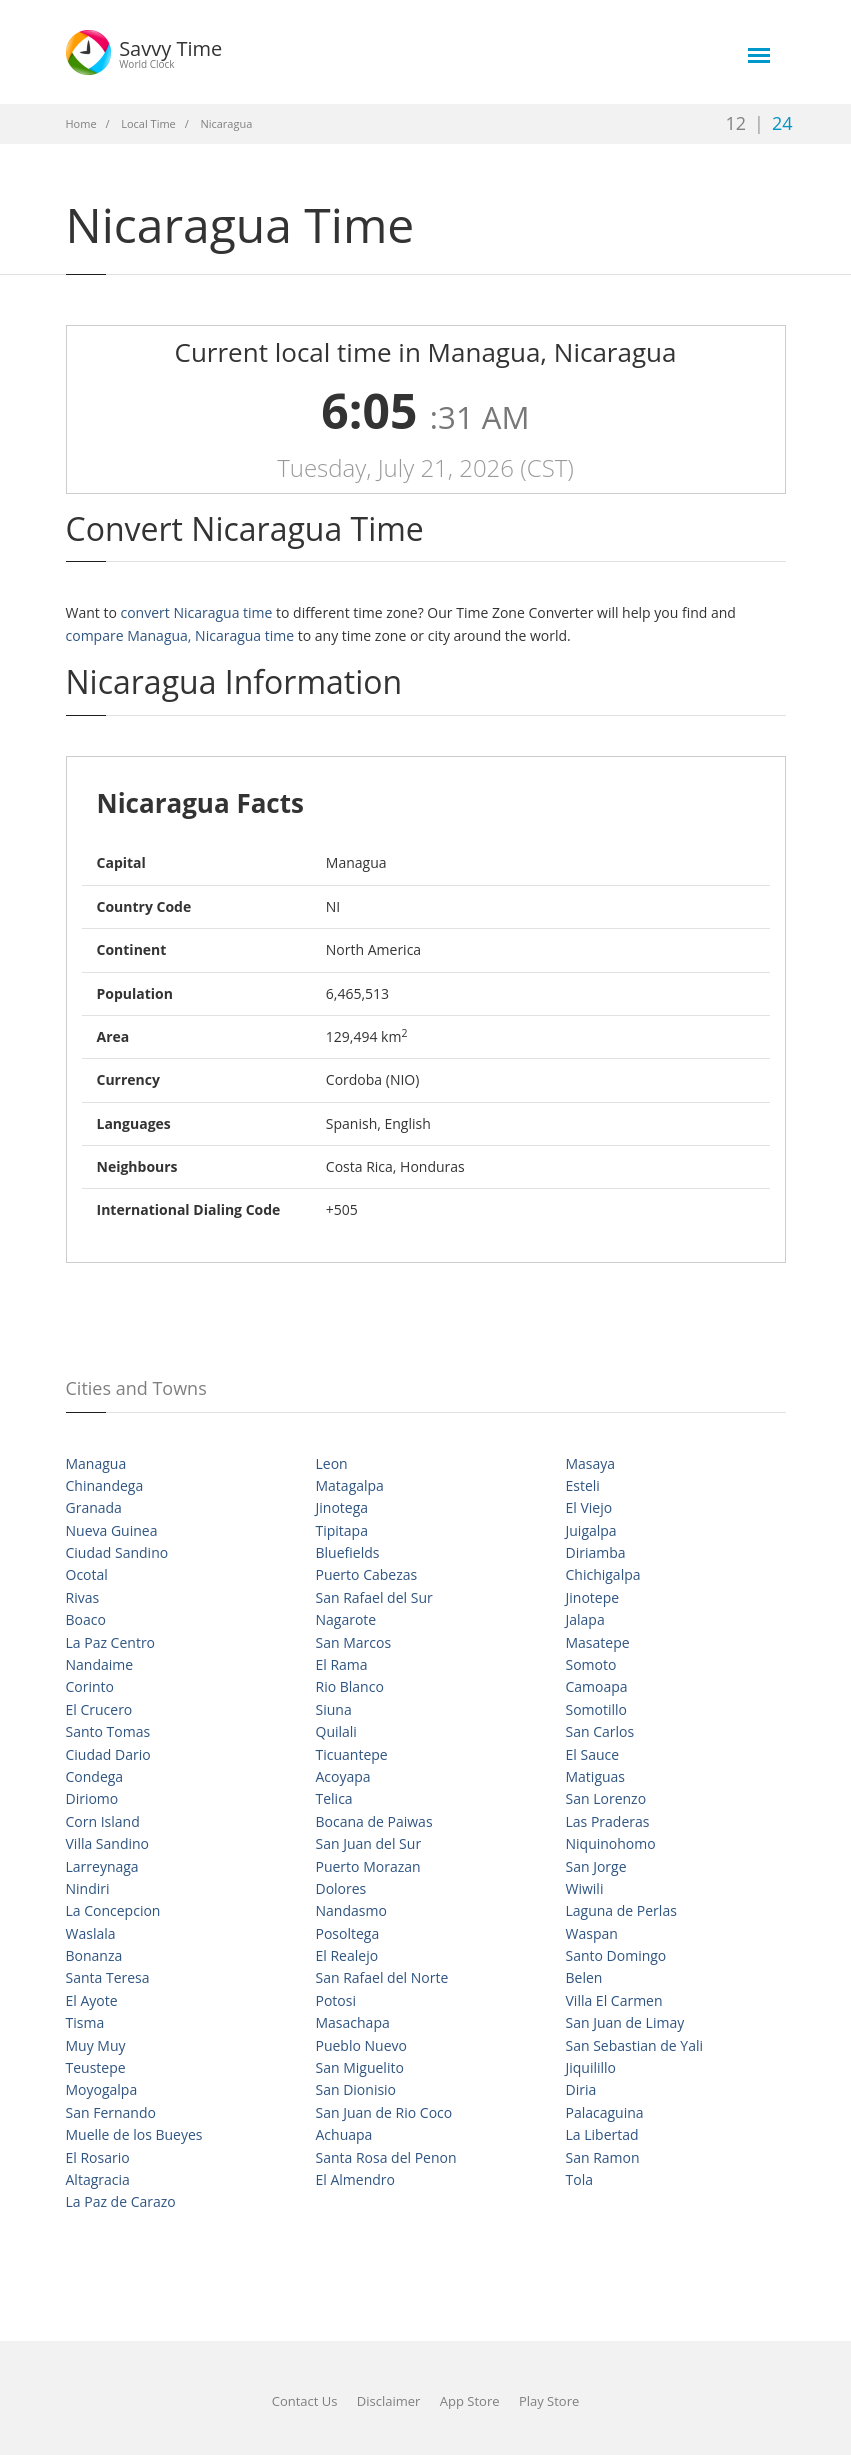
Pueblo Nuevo (361, 2045)
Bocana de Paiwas (374, 1821)
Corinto (90, 1686)
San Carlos (600, 1731)
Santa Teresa (108, 1977)
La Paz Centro (111, 1642)
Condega (95, 1776)
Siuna (334, 1709)
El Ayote (92, 2000)
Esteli (583, 1485)
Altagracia (98, 2179)
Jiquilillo (591, 2067)
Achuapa (344, 2134)
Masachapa (353, 2022)
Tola (579, 2179)
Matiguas (596, 1776)
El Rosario (98, 2157)
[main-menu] (759, 55)
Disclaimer (389, 2401)
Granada (94, 1507)
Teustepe (96, 2067)
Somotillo (597, 1709)
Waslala (91, 1933)
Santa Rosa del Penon (386, 2157)
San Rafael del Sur (374, 1597)
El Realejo (347, 1955)
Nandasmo (351, 1910)
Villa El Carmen (614, 2000)
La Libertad (602, 2134)
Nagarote (346, 1619)
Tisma (85, 2022)
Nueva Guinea (112, 1530)
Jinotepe (593, 1597)
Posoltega (348, 1933)
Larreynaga (102, 1866)
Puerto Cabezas (367, 1574)
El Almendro (355, 2179)
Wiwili (585, 1888)
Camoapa (597, 1686)
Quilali (336, 1731)
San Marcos (354, 1642)
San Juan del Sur (369, 1843)
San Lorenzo (606, 1798)
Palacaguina (605, 2112)
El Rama (342, 1664)
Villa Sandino (108, 1843)
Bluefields (348, 1552)
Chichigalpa (603, 1574)
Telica (334, 1798)
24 (782, 123)
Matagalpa (350, 1485)
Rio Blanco (350, 1686)
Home (81, 123)
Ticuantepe (352, 1754)
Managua (96, 1463)
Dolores (341, 1888)
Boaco (86, 1619)
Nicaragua (226, 123)
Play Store (549, 2401)
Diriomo (92, 1798)
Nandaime (100, 1664)
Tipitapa (342, 1530)
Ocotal (87, 1574)
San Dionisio (356, 2089)
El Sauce (593, 1754)
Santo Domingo (616, 1955)
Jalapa (585, 1619)
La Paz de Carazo (121, 2201)
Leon (332, 1463)
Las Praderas (608, 1821)
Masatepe (598, 1642)
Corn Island (103, 1821)
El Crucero (99, 1709)
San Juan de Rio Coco (384, 2112)
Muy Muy (96, 2045)
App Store (470, 2401)
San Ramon (603, 2157)
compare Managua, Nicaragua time (180, 635)
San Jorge (596, 1866)
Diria (581, 2089)
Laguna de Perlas (621, 1910)
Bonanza (94, 1955)
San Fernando (111, 2112)
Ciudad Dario (108, 1754)
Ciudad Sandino (117, 1552)
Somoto (591, 1664)
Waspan (592, 1933)
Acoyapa (343, 1776)
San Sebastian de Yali (635, 2045)
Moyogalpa (102, 2089)
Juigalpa (591, 1530)
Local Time (148, 123)
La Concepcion (113, 1910)
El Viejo (589, 1507)
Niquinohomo (611, 1843)
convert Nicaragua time (196, 612)
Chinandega (105, 1485)
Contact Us (305, 2401)
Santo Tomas (108, 1731)
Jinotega (342, 1507)
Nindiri (88, 1888)
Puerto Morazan (368, 1866)
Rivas (83, 1597)
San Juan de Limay (625, 2022)
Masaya (591, 1463)
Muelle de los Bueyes (134, 2134)
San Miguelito (360, 2067)
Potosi (336, 2000)
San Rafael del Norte (382, 1977)
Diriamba (596, 1552)
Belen (584, 1977)
